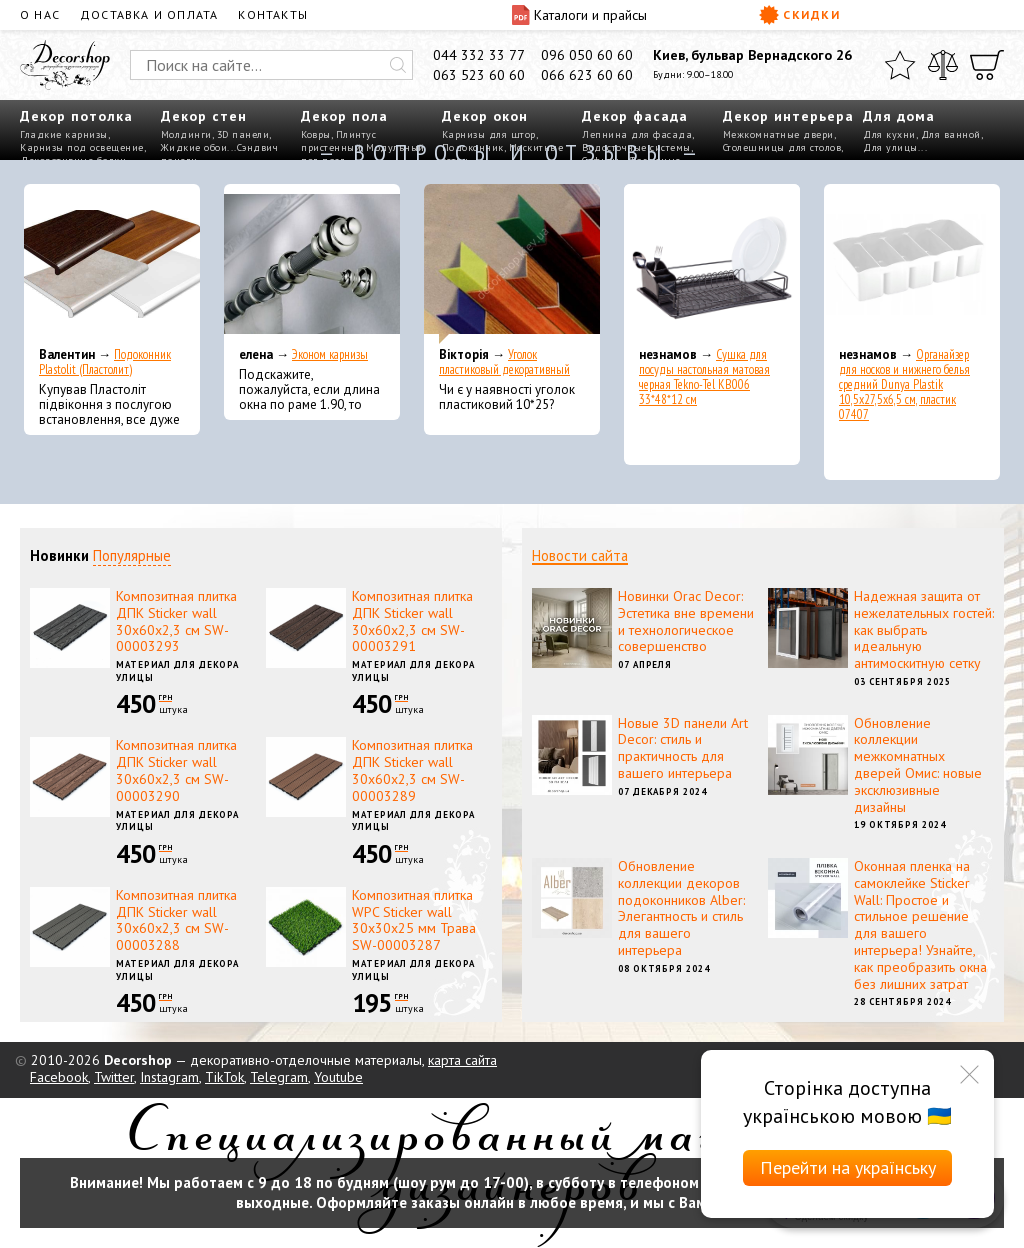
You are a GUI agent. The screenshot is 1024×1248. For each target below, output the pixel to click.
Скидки (799, 15)
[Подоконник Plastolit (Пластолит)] (112, 264)
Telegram (279, 1077)
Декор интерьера (788, 116)
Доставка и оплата (149, 14)
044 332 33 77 (479, 55)
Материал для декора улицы (177, 671)
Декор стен (204, 116)
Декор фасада (635, 116)
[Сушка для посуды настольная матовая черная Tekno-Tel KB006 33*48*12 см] (712, 264)
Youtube (338, 1077)
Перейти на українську (848, 1167)
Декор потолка (76, 116)
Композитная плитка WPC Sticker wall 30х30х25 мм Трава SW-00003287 (414, 920)
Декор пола (344, 116)
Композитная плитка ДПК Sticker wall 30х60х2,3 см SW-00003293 (176, 621)
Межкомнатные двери (778, 134)
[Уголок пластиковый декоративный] (512, 264)
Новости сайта (580, 555)
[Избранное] (900, 65)
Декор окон (485, 116)
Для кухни (889, 134)
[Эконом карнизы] (312, 264)
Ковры (316, 134)
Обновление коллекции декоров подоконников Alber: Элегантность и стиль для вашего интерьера (681, 908)
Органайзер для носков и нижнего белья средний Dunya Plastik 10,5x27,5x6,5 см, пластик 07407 (904, 384)
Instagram (169, 1077)
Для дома (899, 116)
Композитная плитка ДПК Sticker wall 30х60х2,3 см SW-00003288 (176, 920)
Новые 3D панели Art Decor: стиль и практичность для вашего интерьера (683, 748)
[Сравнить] (943, 65)
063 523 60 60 (479, 75)
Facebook (59, 1077)
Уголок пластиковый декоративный (504, 362)
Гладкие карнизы (64, 134)
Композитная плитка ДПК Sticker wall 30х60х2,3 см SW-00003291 (412, 621)
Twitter (114, 1077)
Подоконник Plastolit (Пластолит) (105, 362)
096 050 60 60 (587, 55)
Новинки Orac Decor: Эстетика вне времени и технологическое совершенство (686, 621)
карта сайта (462, 1060)
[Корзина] (987, 65)
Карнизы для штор (489, 134)
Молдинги (186, 134)
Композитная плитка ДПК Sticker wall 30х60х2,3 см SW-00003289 (412, 770)
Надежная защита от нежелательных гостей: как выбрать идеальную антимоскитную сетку (924, 629)
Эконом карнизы (330, 354)
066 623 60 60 (587, 75)
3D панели (243, 134)
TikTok (224, 1077)
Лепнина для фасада (637, 134)
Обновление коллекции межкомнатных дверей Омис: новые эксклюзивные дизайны (918, 765)
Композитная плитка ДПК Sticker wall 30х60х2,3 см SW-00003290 (176, 770)
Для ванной (951, 134)
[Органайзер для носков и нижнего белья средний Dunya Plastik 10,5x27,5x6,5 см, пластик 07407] (912, 264)
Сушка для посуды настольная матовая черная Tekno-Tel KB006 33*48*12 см (704, 377)
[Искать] (398, 65)
